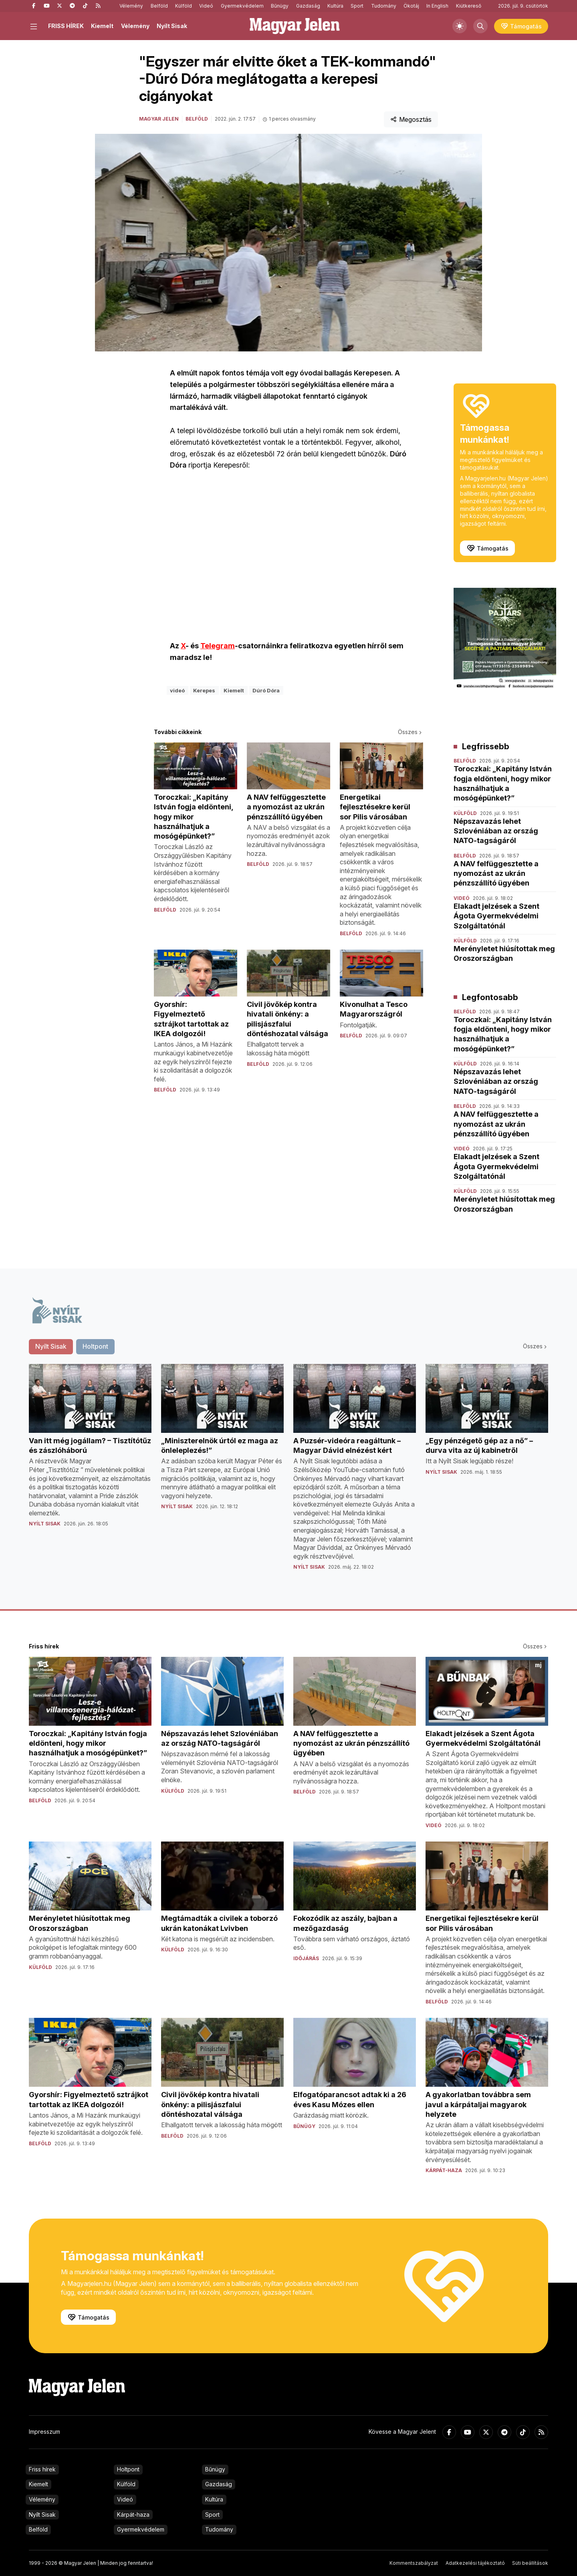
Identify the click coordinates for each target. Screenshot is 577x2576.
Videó (206, 6)
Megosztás (411, 119)
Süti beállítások (530, 2563)
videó (177, 690)
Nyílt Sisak (172, 25)
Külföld (183, 6)
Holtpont (128, 2469)
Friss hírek (42, 2469)
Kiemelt (102, 25)
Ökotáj (411, 6)
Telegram (217, 645)
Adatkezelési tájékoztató (475, 2563)
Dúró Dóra (266, 690)
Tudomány (383, 6)
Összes (410, 731)
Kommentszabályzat (413, 2563)
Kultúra (335, 6)
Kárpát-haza (133, 2514)
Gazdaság (308, 6)
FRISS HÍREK (66, 25)
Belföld (159, 6)
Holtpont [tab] (95, 1346)
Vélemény (131, 6)
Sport (357, 6)
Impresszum (44, 2431)
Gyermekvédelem (242, 6)
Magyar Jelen (159, 119)
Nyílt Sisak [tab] (51, 1346)
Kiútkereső (468, 6)
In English (437, 6)
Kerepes (204, 690)
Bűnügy (279, 6)
